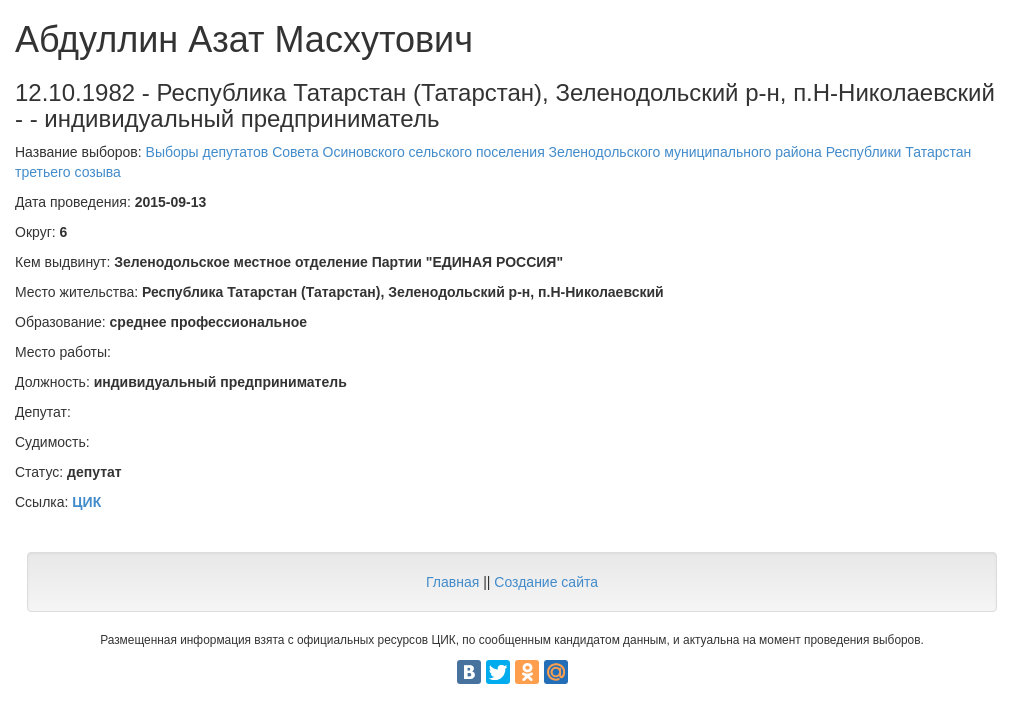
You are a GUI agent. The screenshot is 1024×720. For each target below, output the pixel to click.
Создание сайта (546, 582)
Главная (452, 582)
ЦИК (86, 502)
